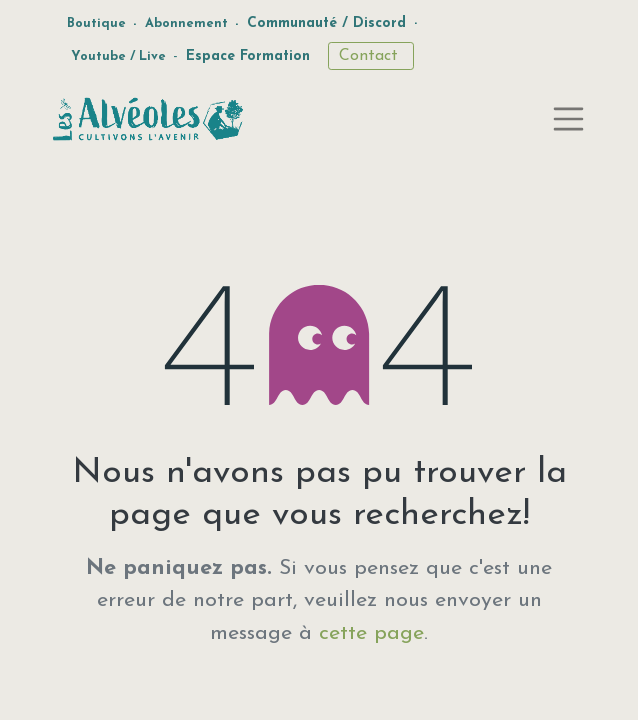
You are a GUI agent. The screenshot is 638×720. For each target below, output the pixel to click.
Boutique (96, 23)
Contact (371, 56)
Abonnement (186, 23)
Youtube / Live (118, 56)
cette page (371, 633)
